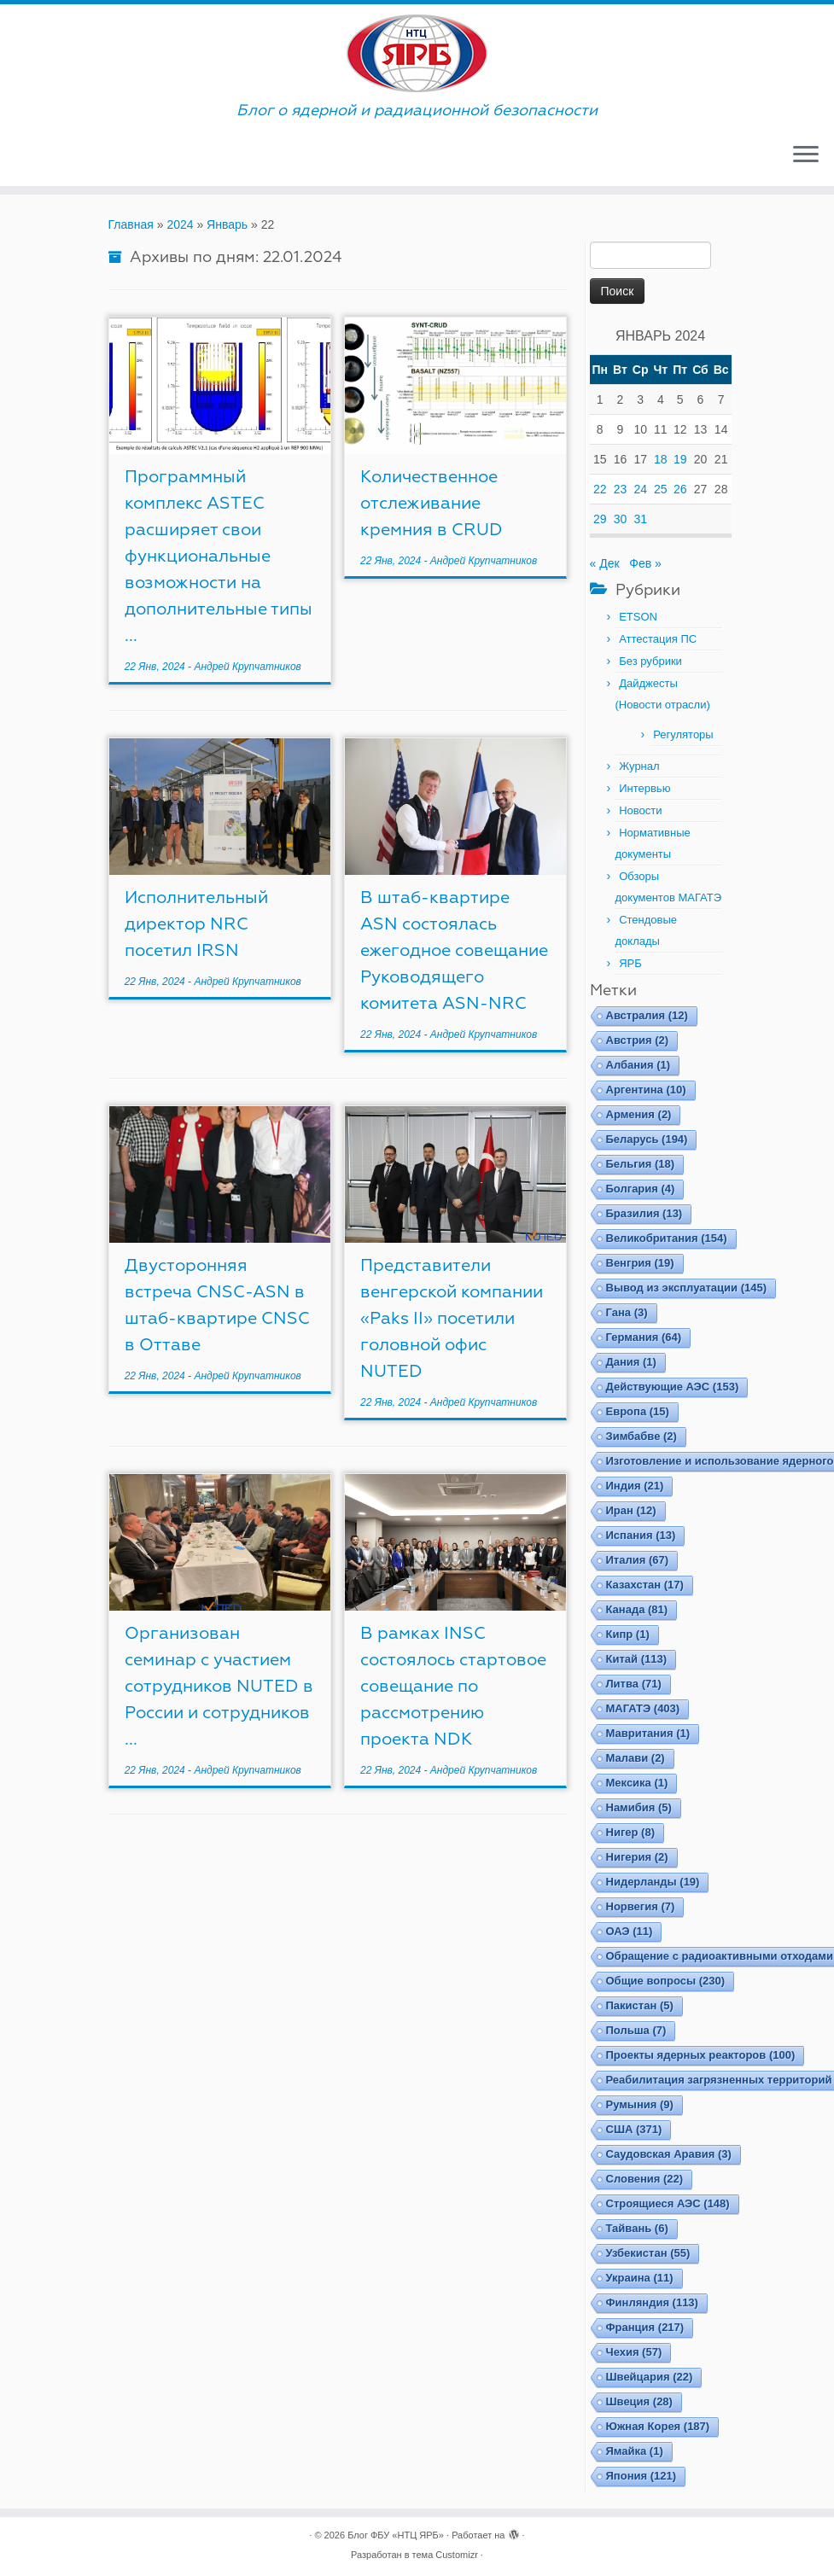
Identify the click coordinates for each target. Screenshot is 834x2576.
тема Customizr (445, 2555)
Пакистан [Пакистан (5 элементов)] (640, 2005)
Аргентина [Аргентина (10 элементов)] (646, 1089)
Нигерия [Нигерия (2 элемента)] (637, 1856)
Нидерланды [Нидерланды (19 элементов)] (653, 1881)
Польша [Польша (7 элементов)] (636, 2030)
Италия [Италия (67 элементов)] (637, 1559)
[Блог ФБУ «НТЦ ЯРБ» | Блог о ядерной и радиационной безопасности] (417, 53)
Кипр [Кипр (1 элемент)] (628, 1634)
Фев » (645, 563)
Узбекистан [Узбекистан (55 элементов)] (648, 2253)
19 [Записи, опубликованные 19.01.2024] (680, 459)
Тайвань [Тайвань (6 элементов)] (637, 2228)
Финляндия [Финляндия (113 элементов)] (652, 2302)
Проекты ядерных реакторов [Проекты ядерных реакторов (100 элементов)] (701, 2055)
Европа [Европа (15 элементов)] (637, 1411)
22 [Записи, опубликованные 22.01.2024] (600, 489)
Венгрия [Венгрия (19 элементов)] (640, 1262)
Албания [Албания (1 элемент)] (638, 1064)
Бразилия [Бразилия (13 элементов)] (644, 1213)
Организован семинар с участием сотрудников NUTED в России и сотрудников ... (219, 1686)
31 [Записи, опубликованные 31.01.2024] (640, 519)
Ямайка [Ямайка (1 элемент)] (634, 2451)
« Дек (605, 563)
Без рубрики (650, 661)
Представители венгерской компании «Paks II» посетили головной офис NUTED (451, 1318)
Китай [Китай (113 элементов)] (636, 1658)
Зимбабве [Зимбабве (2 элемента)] (641, 1436)
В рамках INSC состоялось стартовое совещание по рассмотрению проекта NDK (453, 1686)
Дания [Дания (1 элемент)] (631, 1361)
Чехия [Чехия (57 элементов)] (634, 2352)
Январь (227, 224)
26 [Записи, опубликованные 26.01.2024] (680, 489)
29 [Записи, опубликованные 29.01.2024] (600, 519)
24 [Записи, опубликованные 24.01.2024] (640, 489)
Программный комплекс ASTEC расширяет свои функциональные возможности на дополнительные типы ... (218, 556)
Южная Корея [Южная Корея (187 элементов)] (658, 2426)
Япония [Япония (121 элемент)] (641, 2475)
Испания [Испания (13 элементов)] (641, 1535)
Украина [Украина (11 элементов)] (640, 2277)
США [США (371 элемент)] (634, 2129)
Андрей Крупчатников (247, 667)
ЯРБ (630, 963)
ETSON (638, 616)
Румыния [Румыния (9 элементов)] (640, 2104)
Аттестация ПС (658, 638)
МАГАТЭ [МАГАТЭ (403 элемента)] (643, 1708)
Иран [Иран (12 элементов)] (631, 1510)
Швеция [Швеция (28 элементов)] (639, 2401)
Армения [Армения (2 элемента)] (639, 1114)
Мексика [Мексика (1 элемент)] (637, 1782)
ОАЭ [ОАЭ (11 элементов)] (629, 1931)
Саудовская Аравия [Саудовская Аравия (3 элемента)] (669, 2154)
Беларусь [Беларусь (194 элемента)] (647, 1139)
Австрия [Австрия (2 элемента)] (637, 1040)
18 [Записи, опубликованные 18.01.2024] (661, 459)
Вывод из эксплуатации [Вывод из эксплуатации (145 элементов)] (686, 1287)
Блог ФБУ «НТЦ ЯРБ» (395, 2535)
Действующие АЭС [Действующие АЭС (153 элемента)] (672, 1386)
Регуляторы (683, 734)
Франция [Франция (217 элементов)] (645, 2327)
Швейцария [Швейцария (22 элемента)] (649, 2376)
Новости (640, 810)
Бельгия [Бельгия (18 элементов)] (640, 1163)
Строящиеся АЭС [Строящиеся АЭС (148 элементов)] (668, 2203)
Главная (131, 224)
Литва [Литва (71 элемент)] (634, 1683)
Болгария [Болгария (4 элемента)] (640, 1188)
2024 (179, 224)
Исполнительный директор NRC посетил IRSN (196, 924)
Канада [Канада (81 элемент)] (637, 1609)
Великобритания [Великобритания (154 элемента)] (666, 1238)
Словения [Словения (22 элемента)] (645, 2178)
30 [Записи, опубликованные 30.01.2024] (620, 519)
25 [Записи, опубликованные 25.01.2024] (661, 489)
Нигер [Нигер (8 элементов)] (630, 1832)
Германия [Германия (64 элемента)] (644, 1337)
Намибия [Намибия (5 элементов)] (639, 1807)
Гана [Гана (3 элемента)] (627, 1312)
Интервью (644, 788)
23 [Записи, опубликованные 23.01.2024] (620, 489)
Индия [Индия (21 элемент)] (635, 1485)
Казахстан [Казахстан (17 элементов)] (645, 1584)
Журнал (639, 766)
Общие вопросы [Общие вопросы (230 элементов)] (666, 1980)
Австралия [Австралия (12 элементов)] (647, 1015)
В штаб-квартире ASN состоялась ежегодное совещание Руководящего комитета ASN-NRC (454, 950)
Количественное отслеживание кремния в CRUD (431, 503)
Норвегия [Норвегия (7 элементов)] (640, 1906)
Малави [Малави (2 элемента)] (635, 1757)
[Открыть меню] (806, 155)
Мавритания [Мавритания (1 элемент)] (648, 1733)
